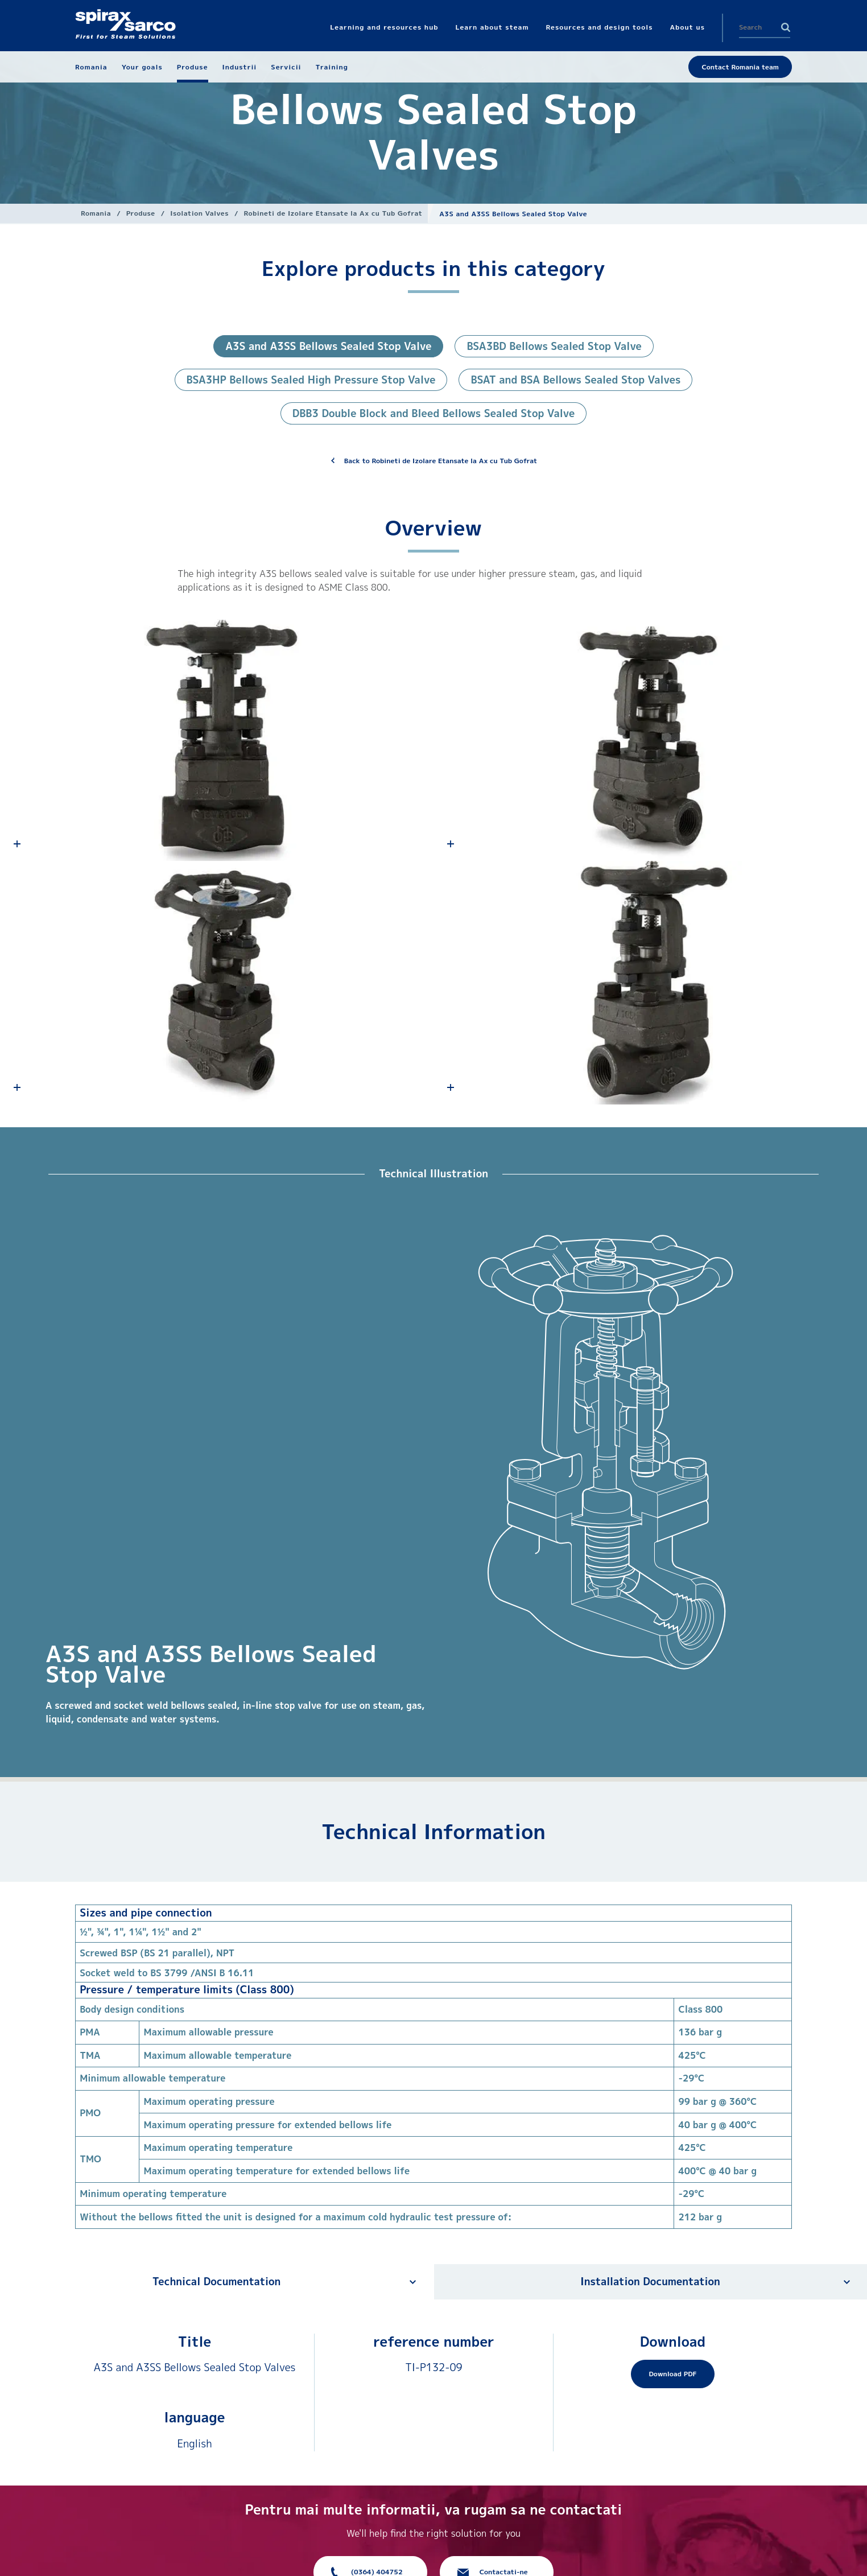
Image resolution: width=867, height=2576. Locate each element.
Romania (96, 213)
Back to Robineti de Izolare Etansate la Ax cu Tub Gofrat (440, 460)
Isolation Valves (199, 213)
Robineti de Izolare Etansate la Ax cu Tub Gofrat (333, 213)
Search (785, 27)
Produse (140, 213)
